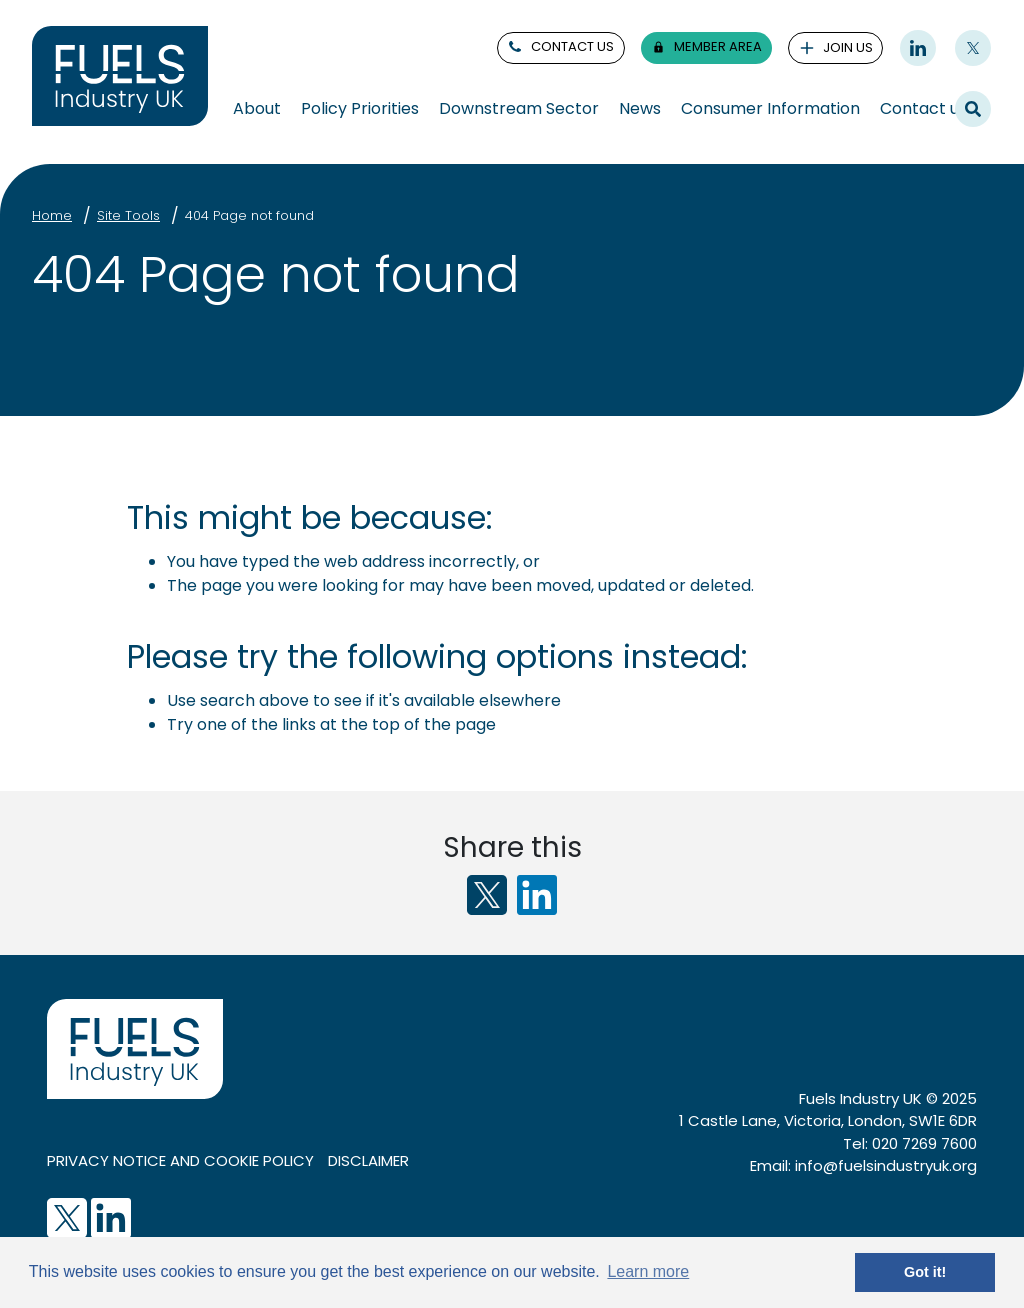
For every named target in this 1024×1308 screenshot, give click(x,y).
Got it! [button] (925, 1272)
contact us (560, 46)
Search (973, 108)
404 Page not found (249, 215)
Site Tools (128, 215)
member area (706, 46)
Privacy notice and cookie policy (180, 1160)
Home (52, 215)
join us (836, 47)
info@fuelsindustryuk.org (886, 1165)
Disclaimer (368, 1160)
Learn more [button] (648, 1271)
